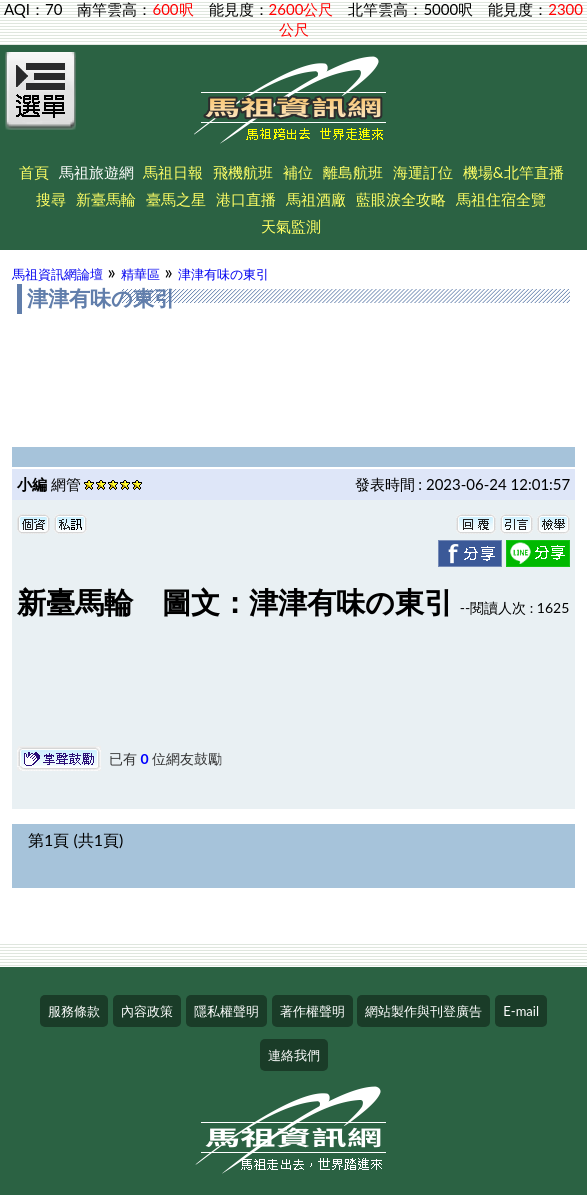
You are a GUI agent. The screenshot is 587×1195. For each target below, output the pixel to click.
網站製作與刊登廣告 (423, 1011)
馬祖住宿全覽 (501, 199)
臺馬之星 (176, 199)
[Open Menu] (41, 102)
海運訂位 (423, 172)
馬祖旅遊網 (96, 172)
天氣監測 (291, 226)
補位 (298, 172)
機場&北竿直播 (513, 172)
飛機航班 (243, 172)
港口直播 (246, 199)
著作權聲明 (312, 1011)
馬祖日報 (173, 172)
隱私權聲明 (226, 1011)
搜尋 (51, 199)
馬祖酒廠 (316, 199)
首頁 (34, 172)
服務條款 (74, 1011)
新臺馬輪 (106, 199)
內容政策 (147, 1011)
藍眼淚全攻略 (401, 199)
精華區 (140, 274)
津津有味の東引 (223, 274)
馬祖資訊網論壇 (57, 274)
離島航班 (353, 172)
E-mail (521, 1011)
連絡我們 (294, 1055)
